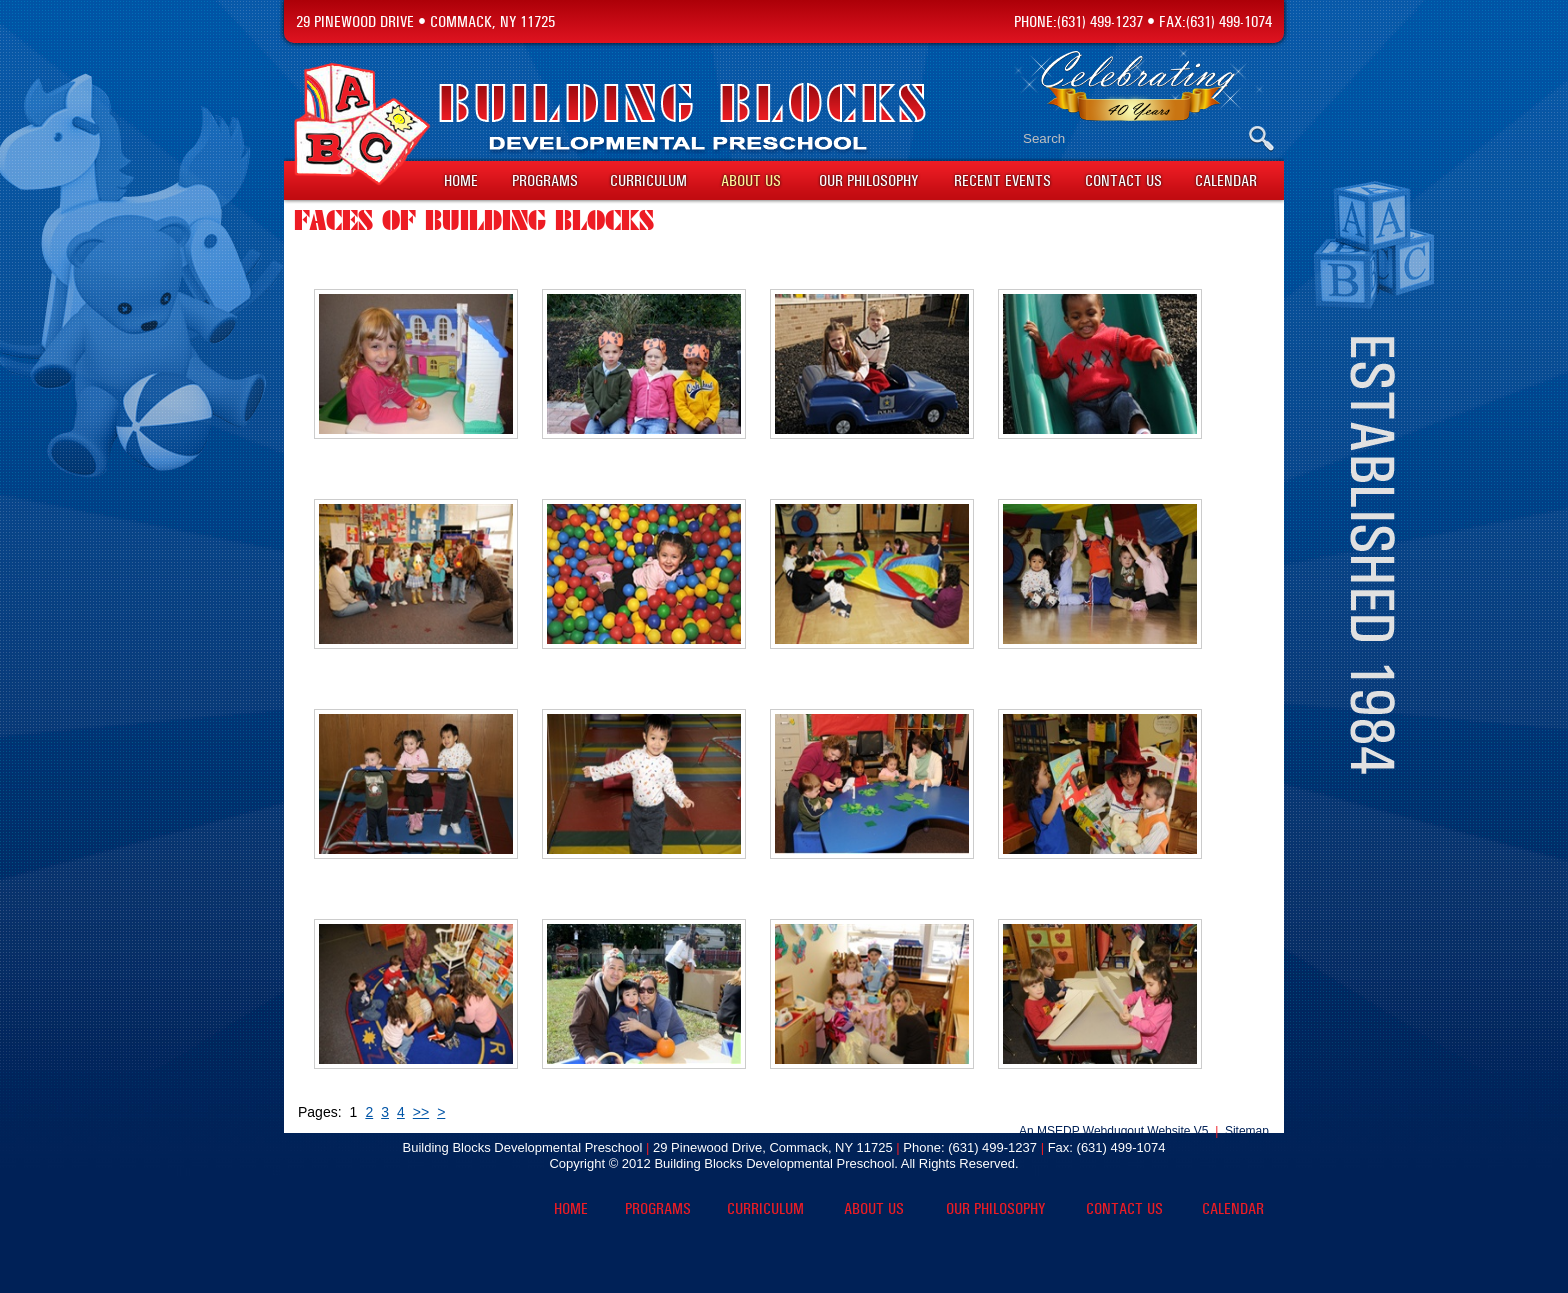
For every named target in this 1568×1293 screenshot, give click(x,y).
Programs (545, 180)
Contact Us (1123, 180)
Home (461, 180)
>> (421, 1112)
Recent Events (1002, 180)
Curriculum (648, 180)
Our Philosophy (868, 180)
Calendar (1226, 180)
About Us (751, 180)
